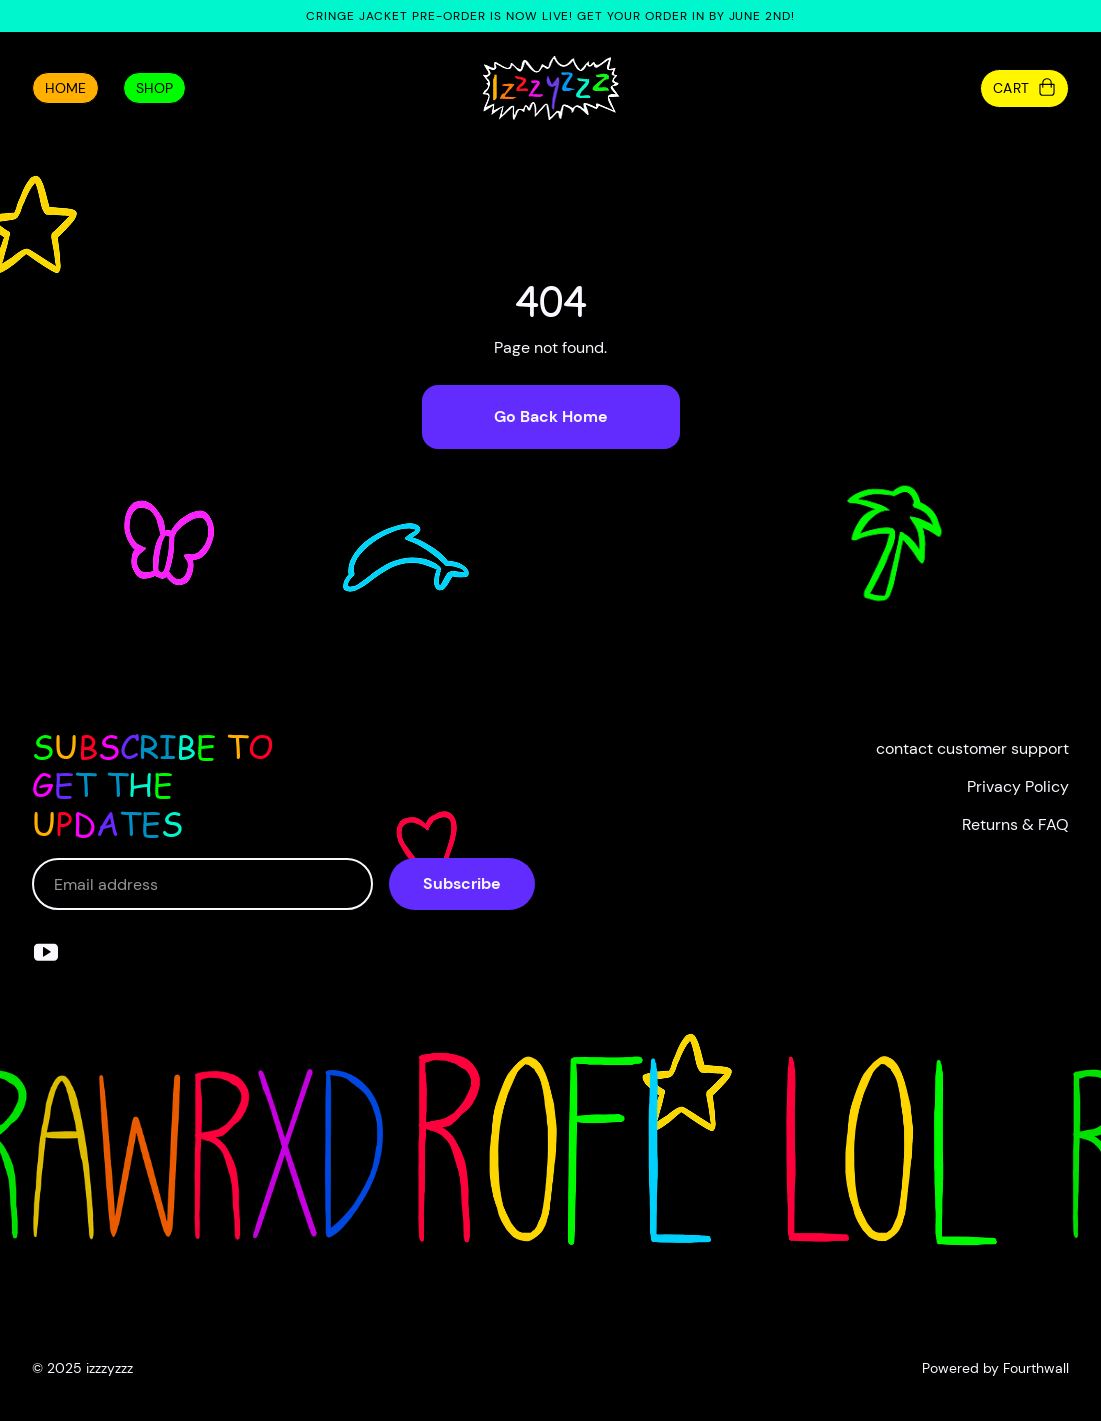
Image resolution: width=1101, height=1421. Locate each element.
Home (65, 88)
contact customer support (972, 748)
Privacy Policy (1018, 786)
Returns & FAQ (1015, 824)
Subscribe (462, 883)
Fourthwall (1036, 1368)
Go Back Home (551, 416)
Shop (154, 88)
